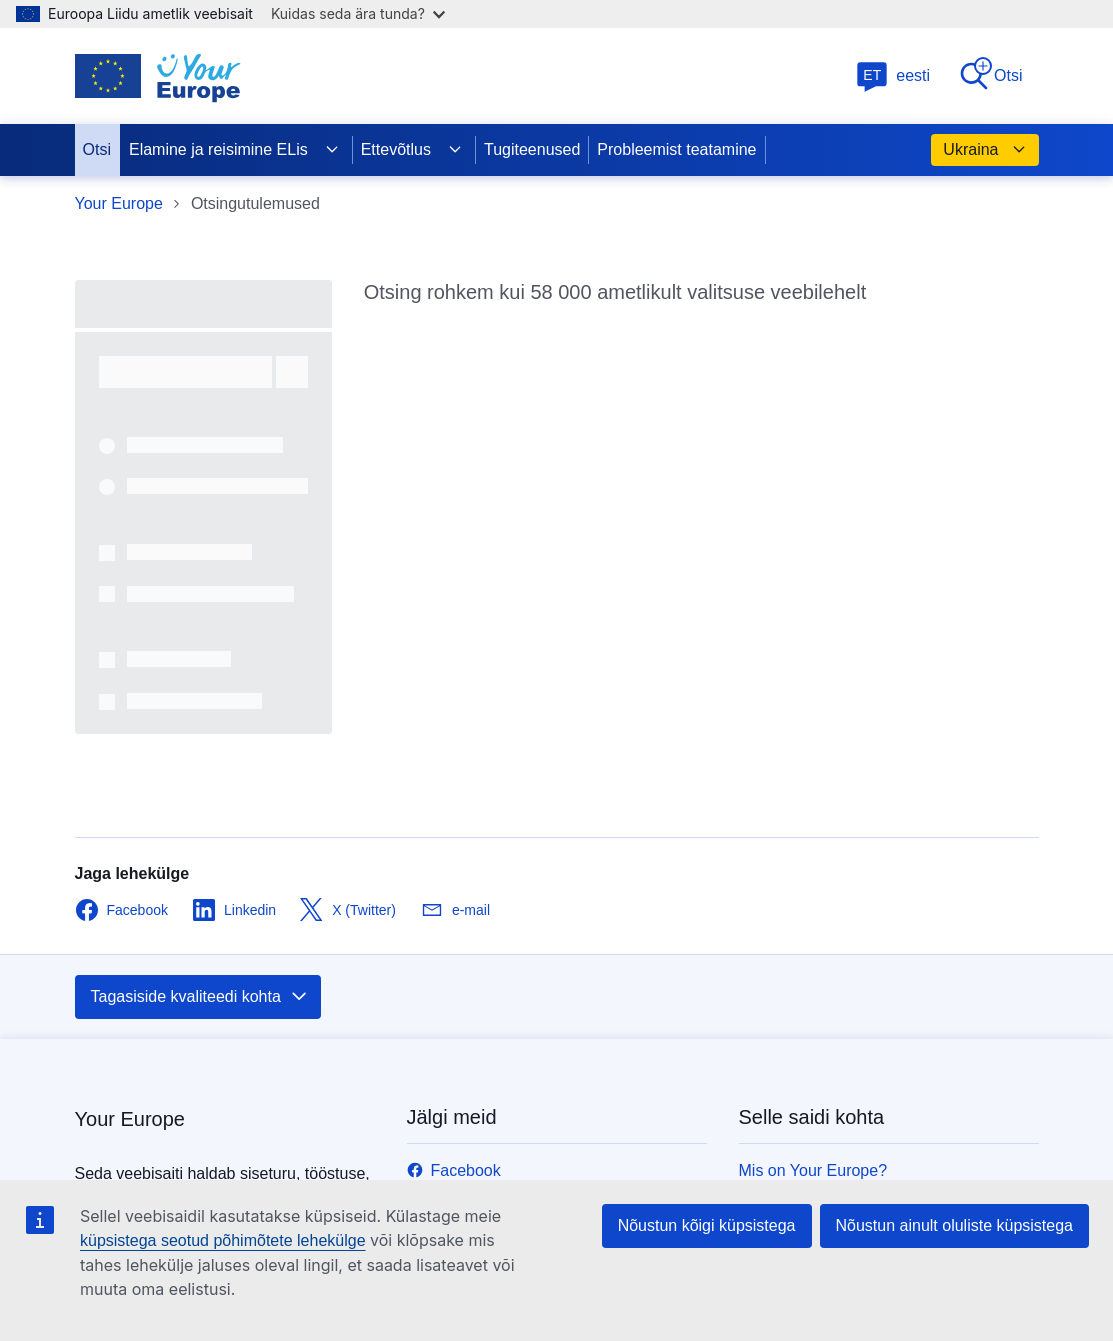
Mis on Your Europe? (813, 745)
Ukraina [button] (984, 150)
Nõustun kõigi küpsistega (707, 1225)
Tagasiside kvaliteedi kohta (200, 572)
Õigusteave (779, 1102)
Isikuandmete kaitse (809, 1072)
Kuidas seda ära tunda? (358, 13)
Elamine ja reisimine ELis (234, 150)
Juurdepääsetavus (804, 1162)
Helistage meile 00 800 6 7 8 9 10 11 (537, 1042)
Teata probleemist (802, 835)
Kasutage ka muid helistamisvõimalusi (542, 1072)
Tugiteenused (532, 149)
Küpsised (772, 1132)
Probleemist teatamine (676, 149)
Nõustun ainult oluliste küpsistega (954, 1225)
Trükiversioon (786, 805)
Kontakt (766, 775)
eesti (893, 75)
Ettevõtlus (412, 150)
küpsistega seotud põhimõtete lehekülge (223, 1240)
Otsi (990, 74)
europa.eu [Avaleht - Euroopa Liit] (111, 1076)
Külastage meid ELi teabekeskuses (531, 1132)
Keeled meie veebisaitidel (829, 1042)
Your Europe (119, 203)
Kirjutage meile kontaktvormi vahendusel (550, 1102)
